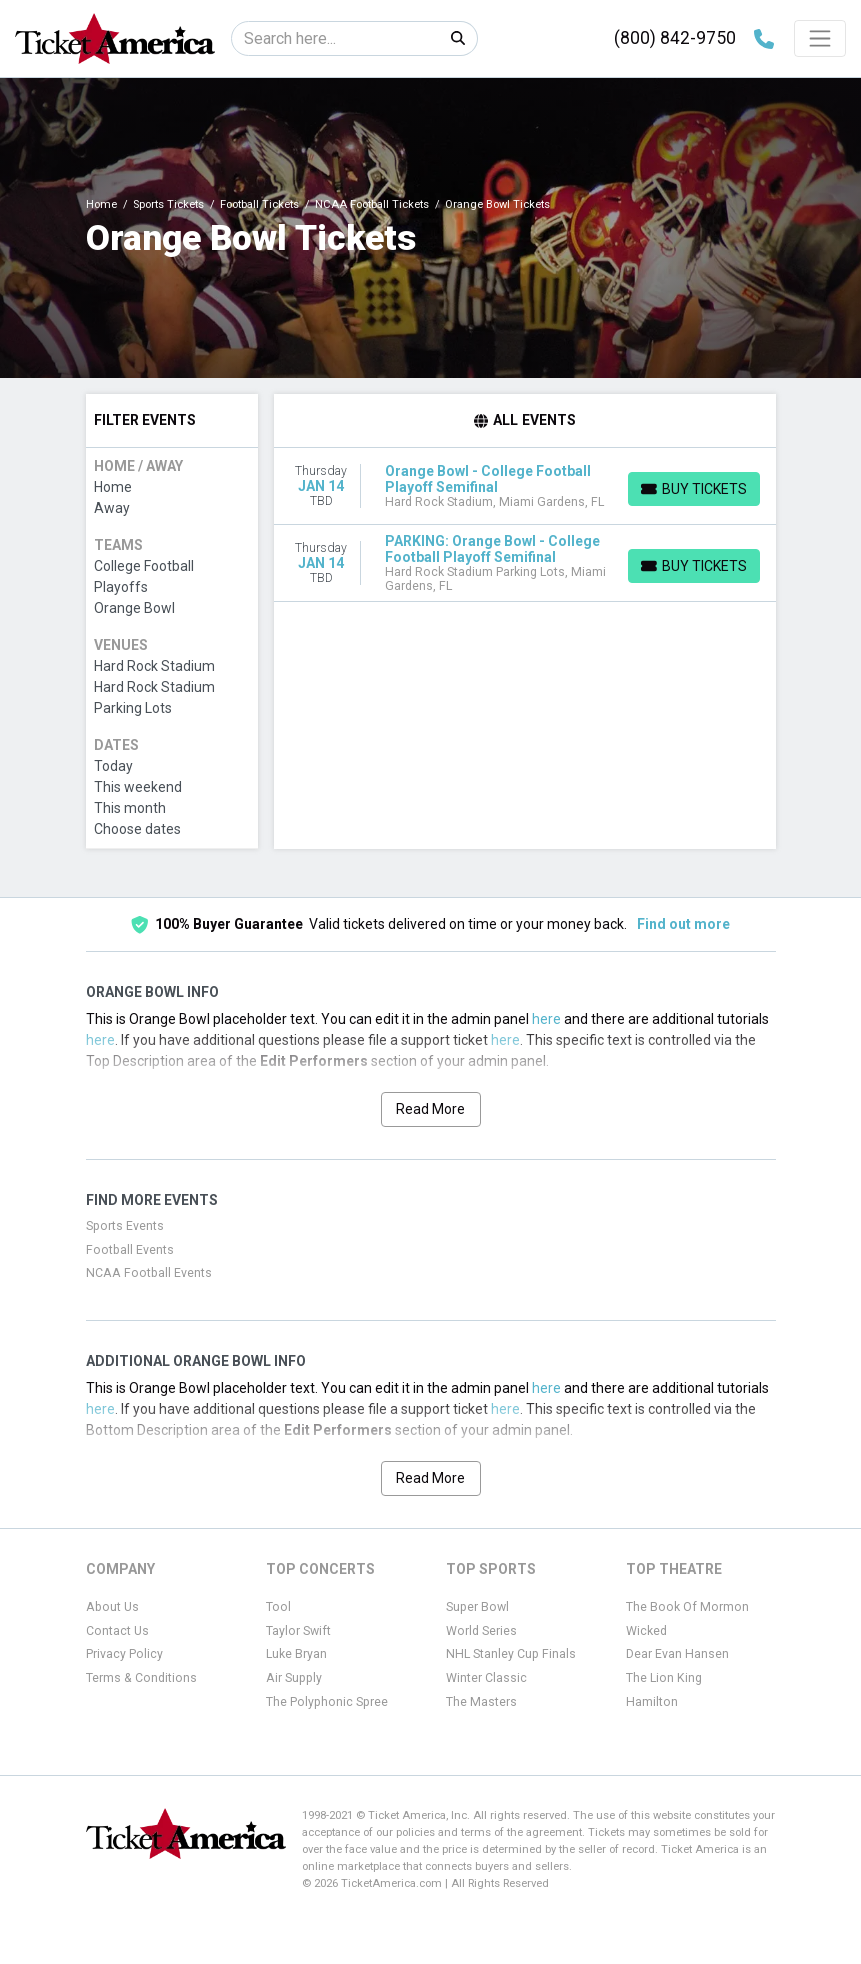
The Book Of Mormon (687, 1607)
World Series (481, 1631)
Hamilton (652, 1702)
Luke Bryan (296, 1654)
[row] (525, 486)
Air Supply (294, 1678)
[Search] (335, 38)
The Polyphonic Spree (327, 1702)
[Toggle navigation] (820, 38)
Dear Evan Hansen (677, 1654)
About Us (112, 1607)
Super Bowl (477, 1607)
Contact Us (117, 1631)
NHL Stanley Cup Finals (511, 1654)
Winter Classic (486, 1678)
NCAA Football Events (149, 1273)
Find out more (683, 924)
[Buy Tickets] (694, 489)
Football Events (130, 1250)
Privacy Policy (124, 1654)
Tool (278, 1607)
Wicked (646, 1631)
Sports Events (125, 1226)
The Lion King (664, 1678)
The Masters (481, 1702)
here (546, 1019)
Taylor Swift (298, 1631)
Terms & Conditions (141, 1678)
